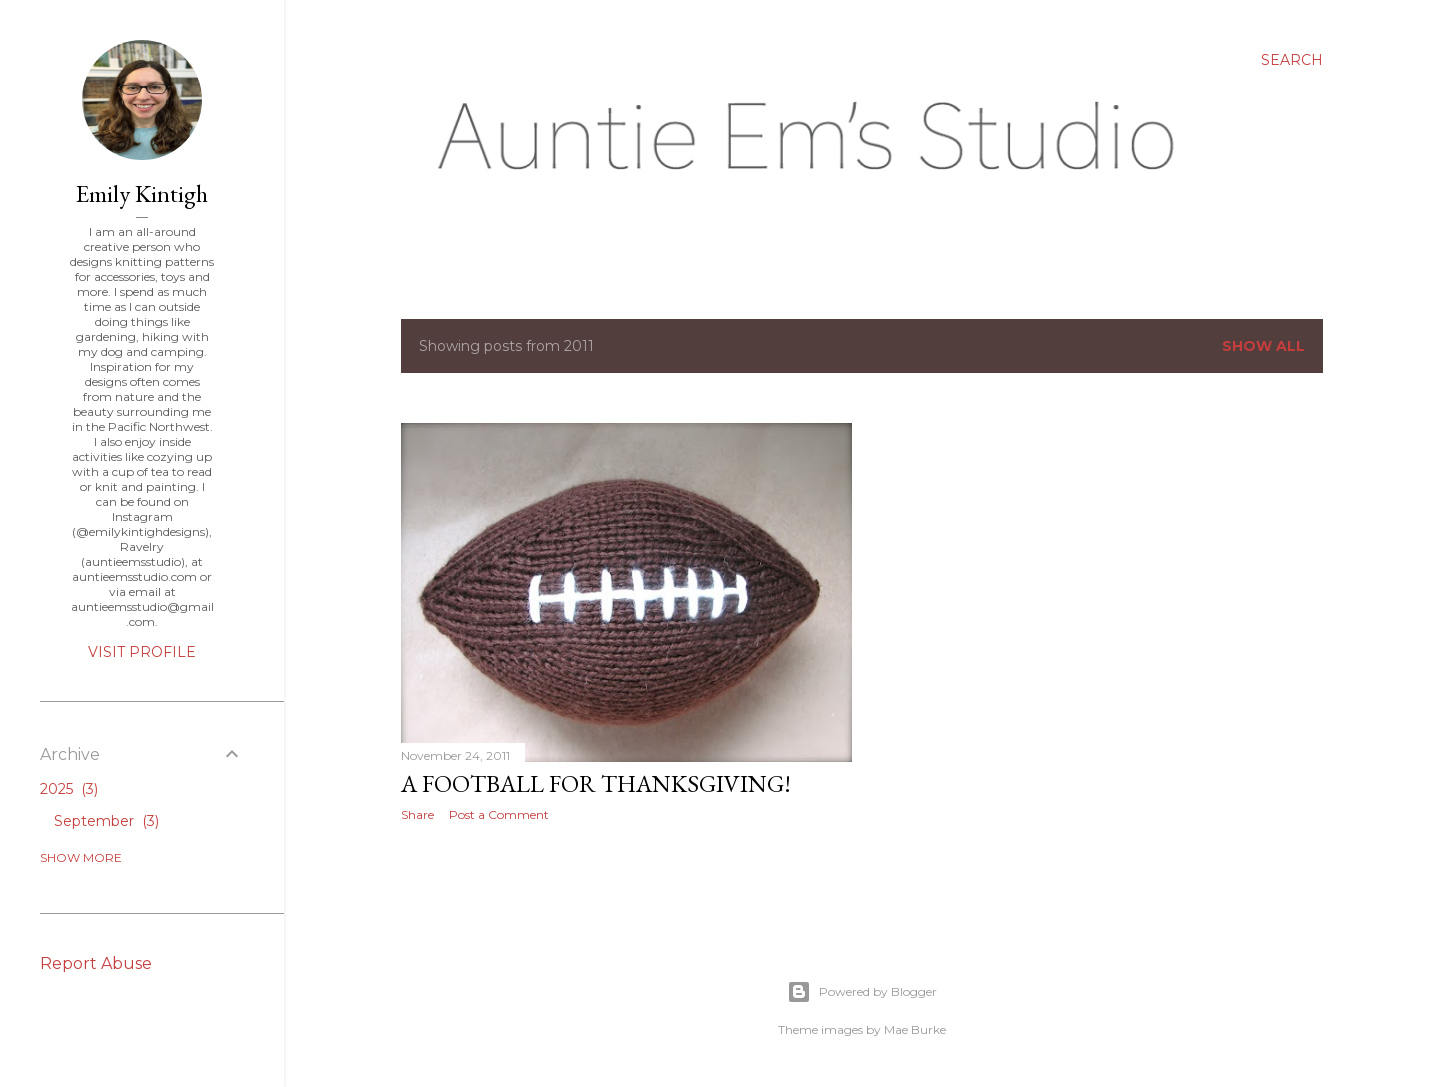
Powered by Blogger (862, 992)
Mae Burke (915, 1029)
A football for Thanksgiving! (596, 783)
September (106, 821)
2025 (69, 789)
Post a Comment (499, 814)
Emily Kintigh (142, 193)
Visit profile (142, 652)
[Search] (1292, 60)
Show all (1263, 346)
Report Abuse (96, 963)
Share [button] (417, 814)
